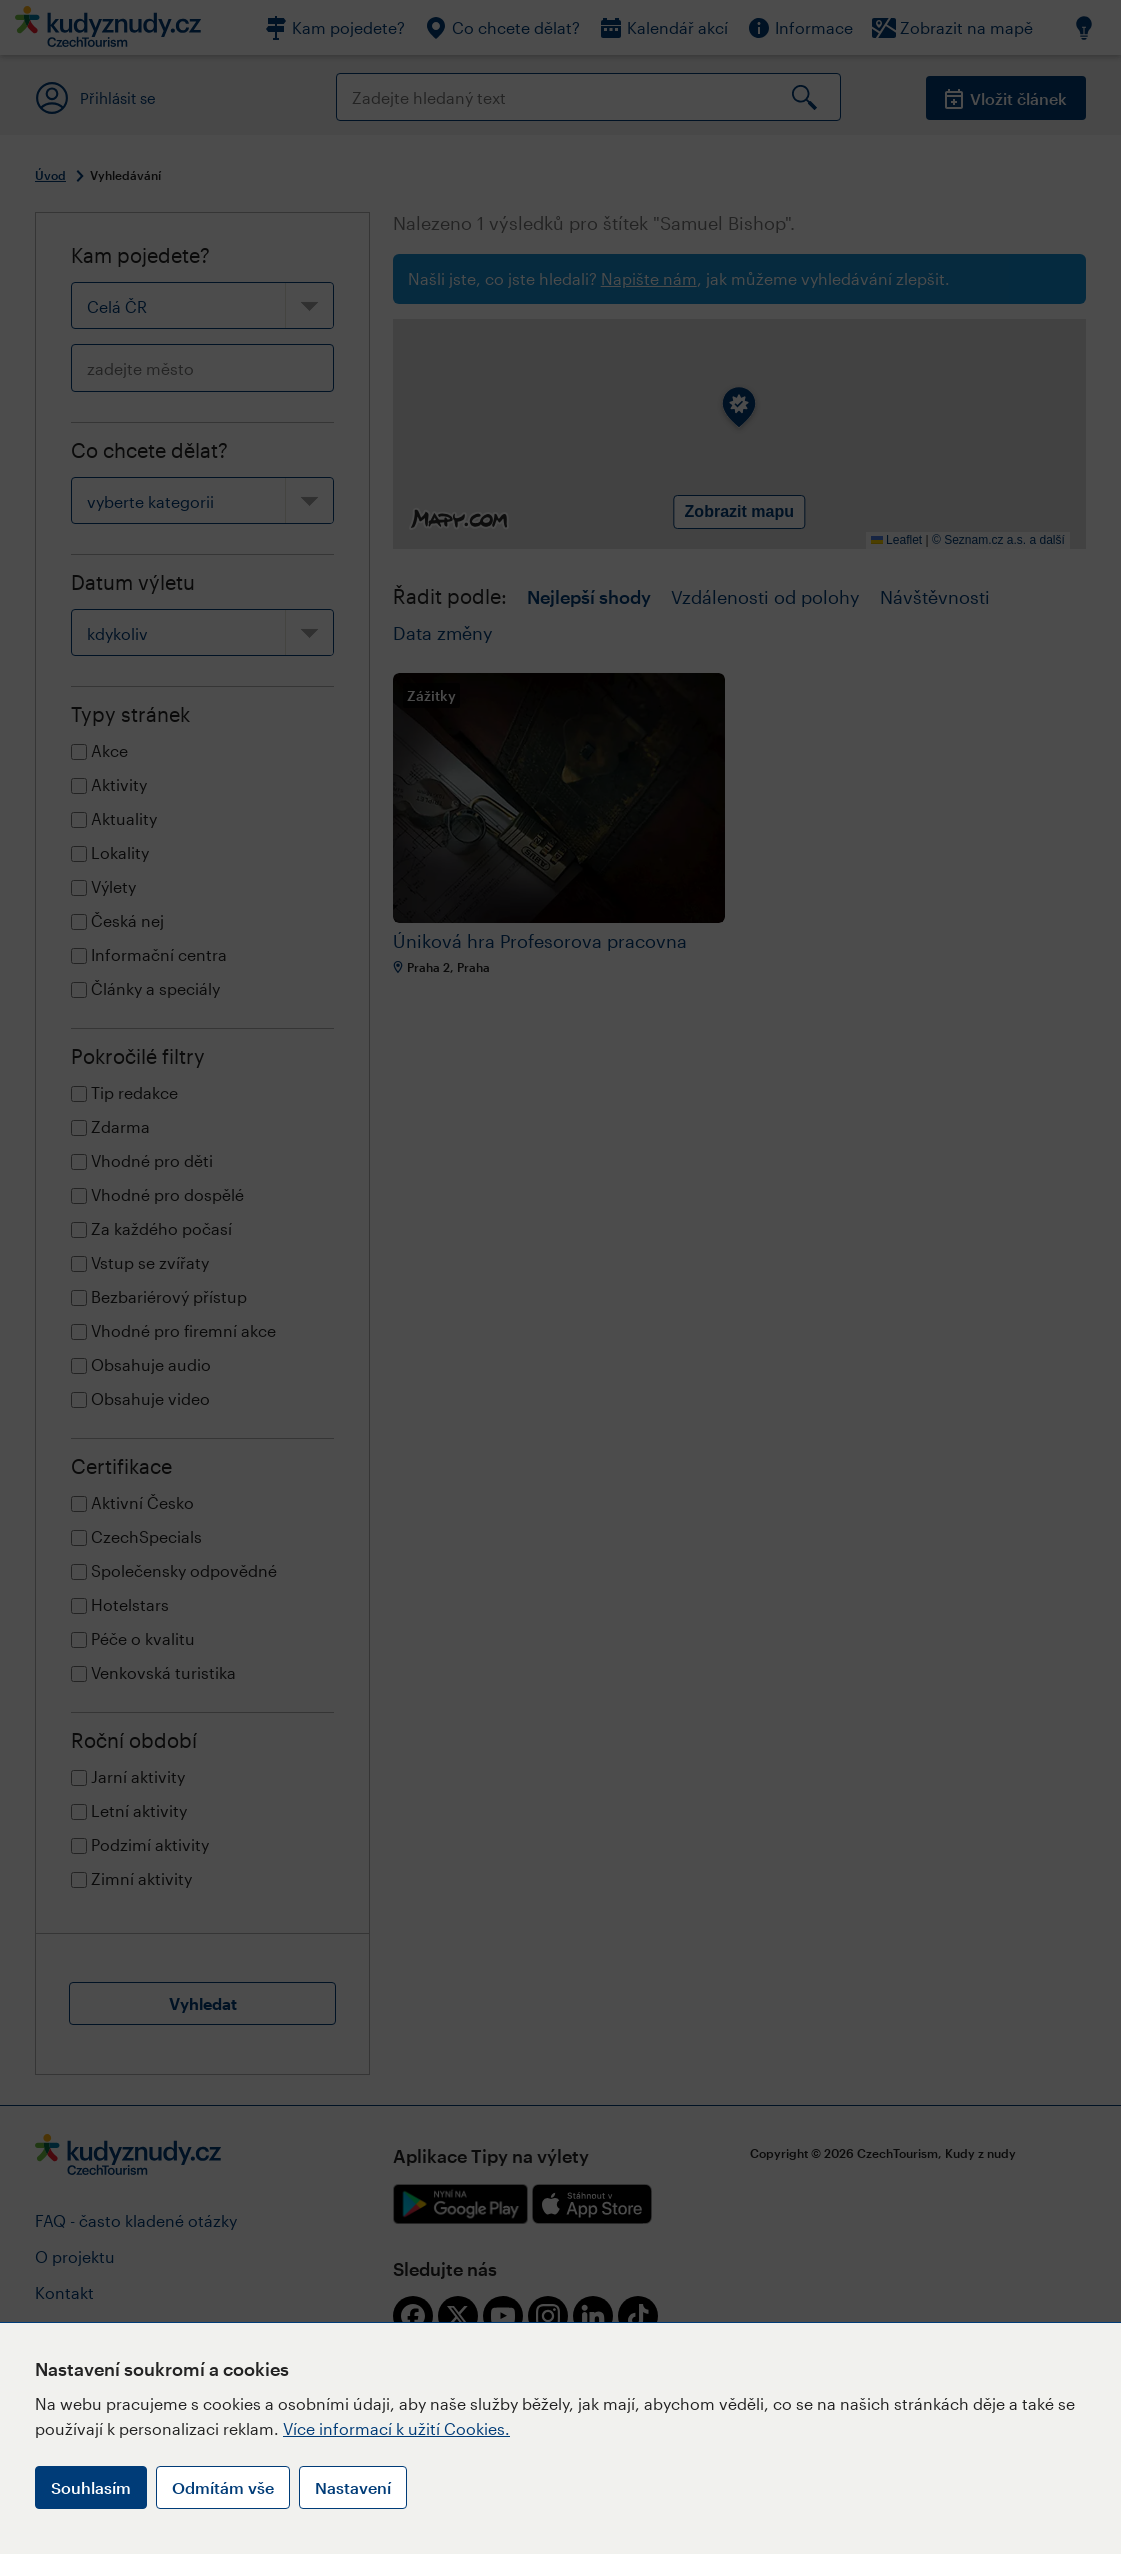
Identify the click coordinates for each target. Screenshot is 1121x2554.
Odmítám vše (223, 2487)
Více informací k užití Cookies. (396, 2428)
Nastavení (353, 2487)
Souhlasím (91, 2487)
